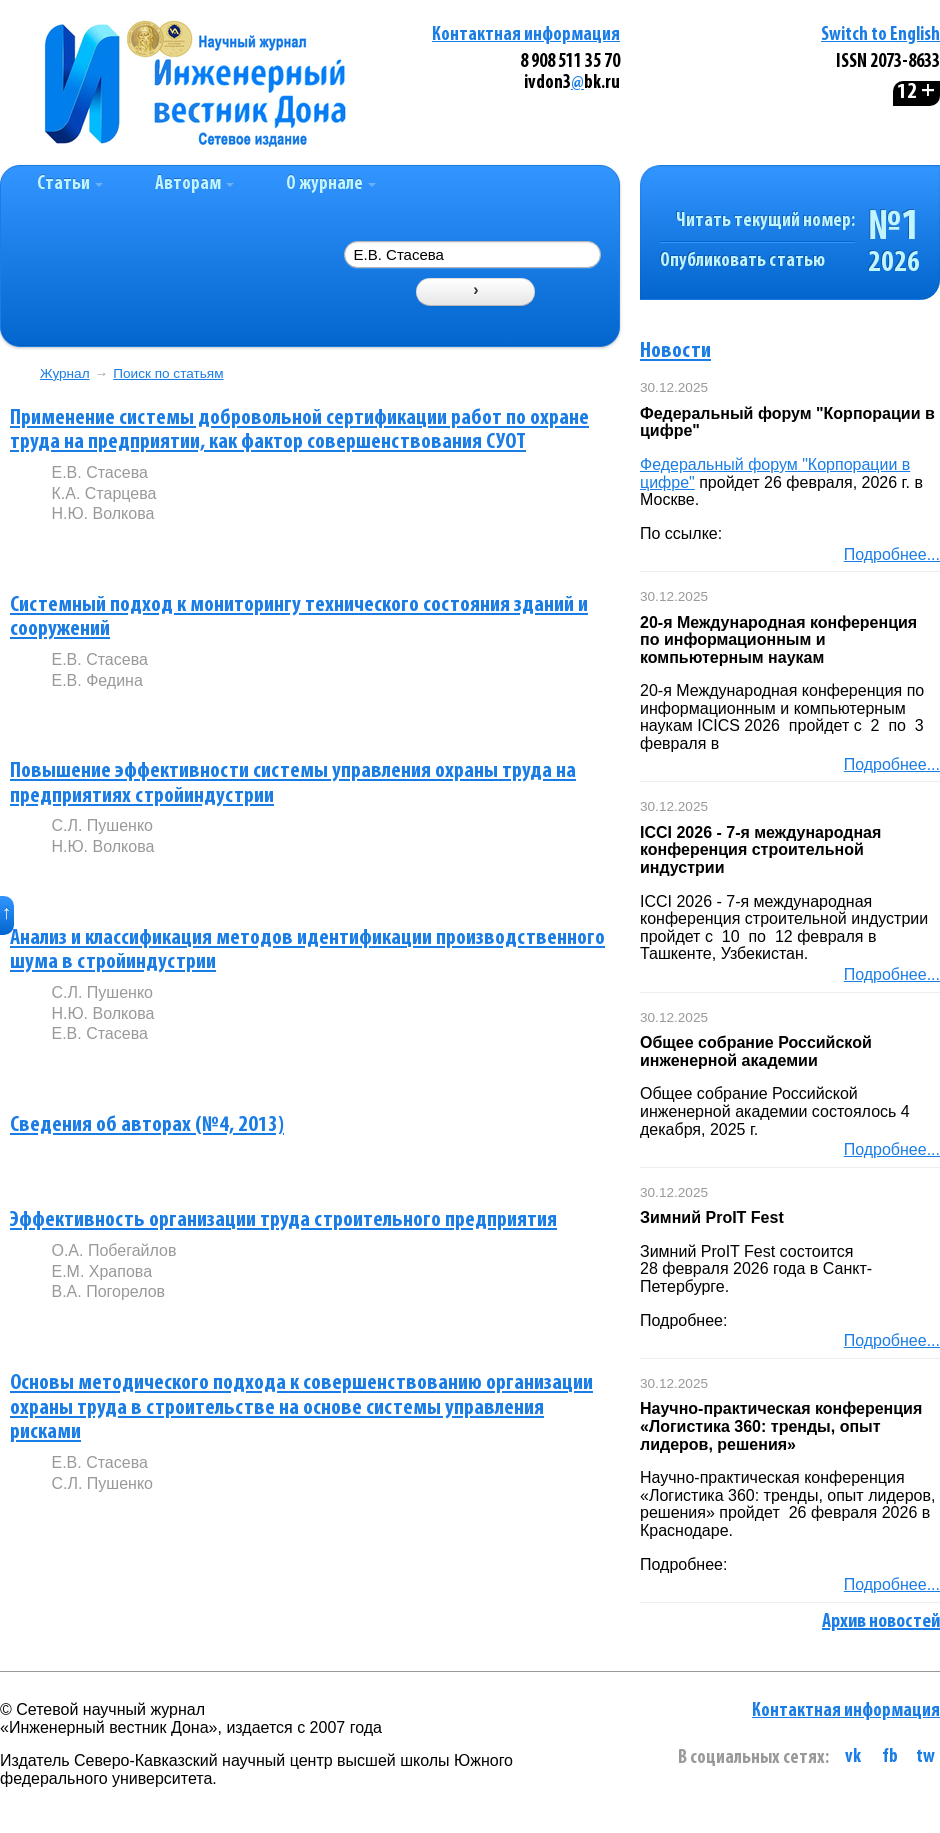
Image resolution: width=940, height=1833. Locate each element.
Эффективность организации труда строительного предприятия (283, 1220)
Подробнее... (892, 554)
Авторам (194, 184)
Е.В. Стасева (99, 472)
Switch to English (880, 35)
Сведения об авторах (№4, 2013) (147, 1125)
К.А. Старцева (103, 493)
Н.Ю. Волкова (102, 513)
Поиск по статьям (168, 373)
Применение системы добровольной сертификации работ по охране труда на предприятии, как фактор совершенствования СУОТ (299, 431)
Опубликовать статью (742, 261)
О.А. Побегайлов (113, 1250)
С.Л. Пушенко (102, 825)
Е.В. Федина (96, 680)
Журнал (65, 373)
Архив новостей (881, 1622)
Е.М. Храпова (101, 1271)
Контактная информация (526, 35)
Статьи (70, 184)
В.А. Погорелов (108, 1291)
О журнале (331, 184)
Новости (675, 351)
